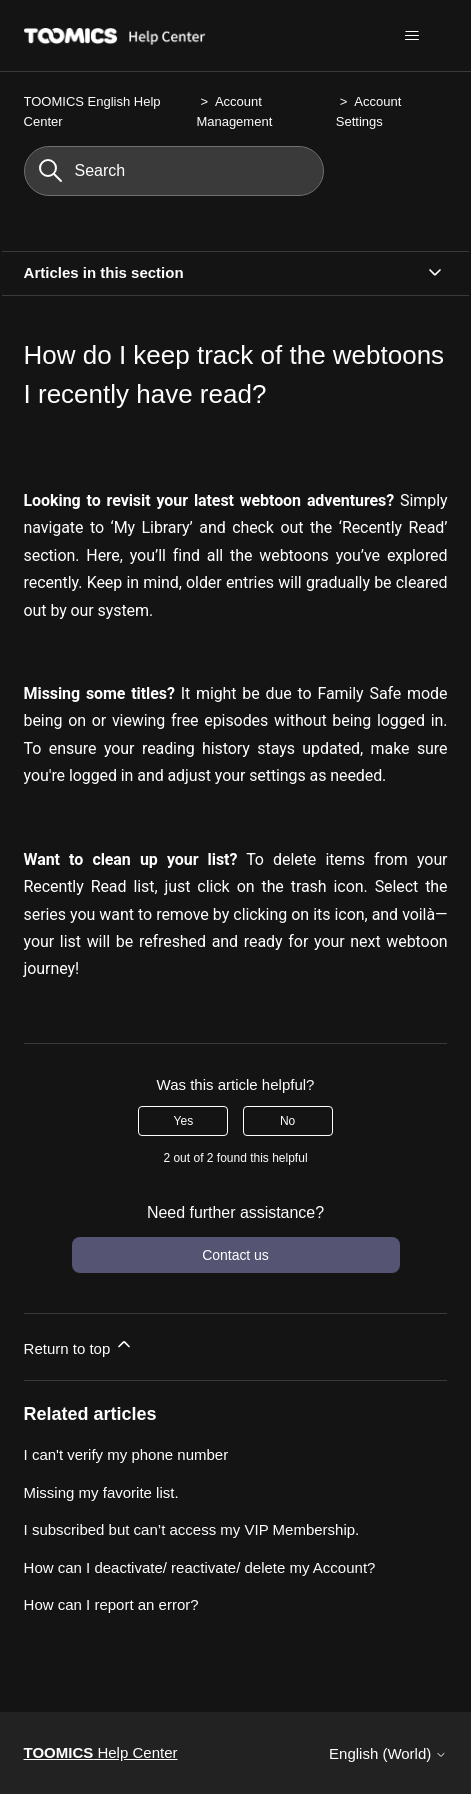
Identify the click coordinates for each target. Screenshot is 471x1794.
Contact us (235, 1255)
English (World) (388, 1753)
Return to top (79, 1345)
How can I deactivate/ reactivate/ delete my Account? (200, 1567)
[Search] (174, 171)
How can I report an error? (111, 1604)
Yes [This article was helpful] (184, 1121)
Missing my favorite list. (101, 1492)
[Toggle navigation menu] (411, 36)
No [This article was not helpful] (287, 1121)
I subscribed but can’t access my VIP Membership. (192, 1529)
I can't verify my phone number (126, 1454)
